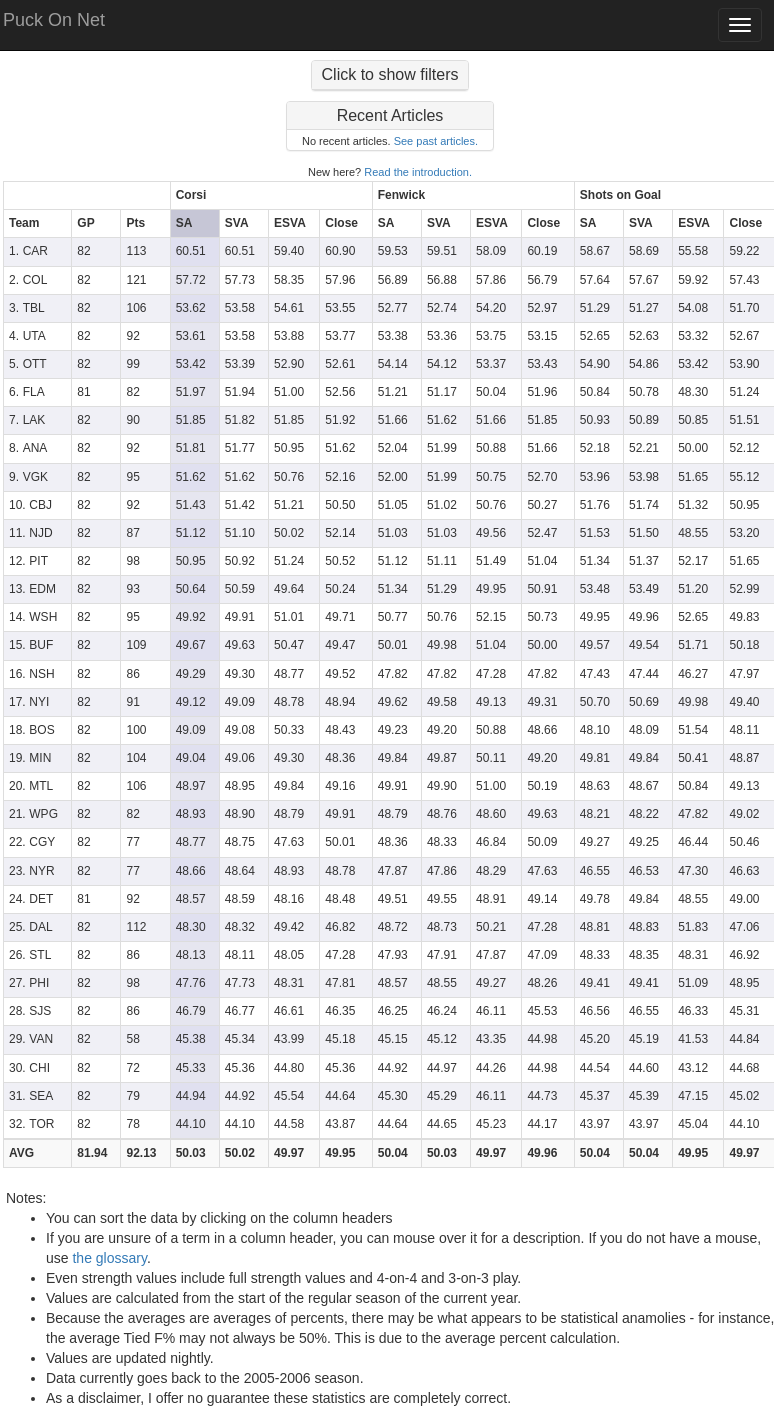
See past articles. (436, 141)
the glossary (109, 1258)
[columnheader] (87, 196)
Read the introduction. (418, 172)
